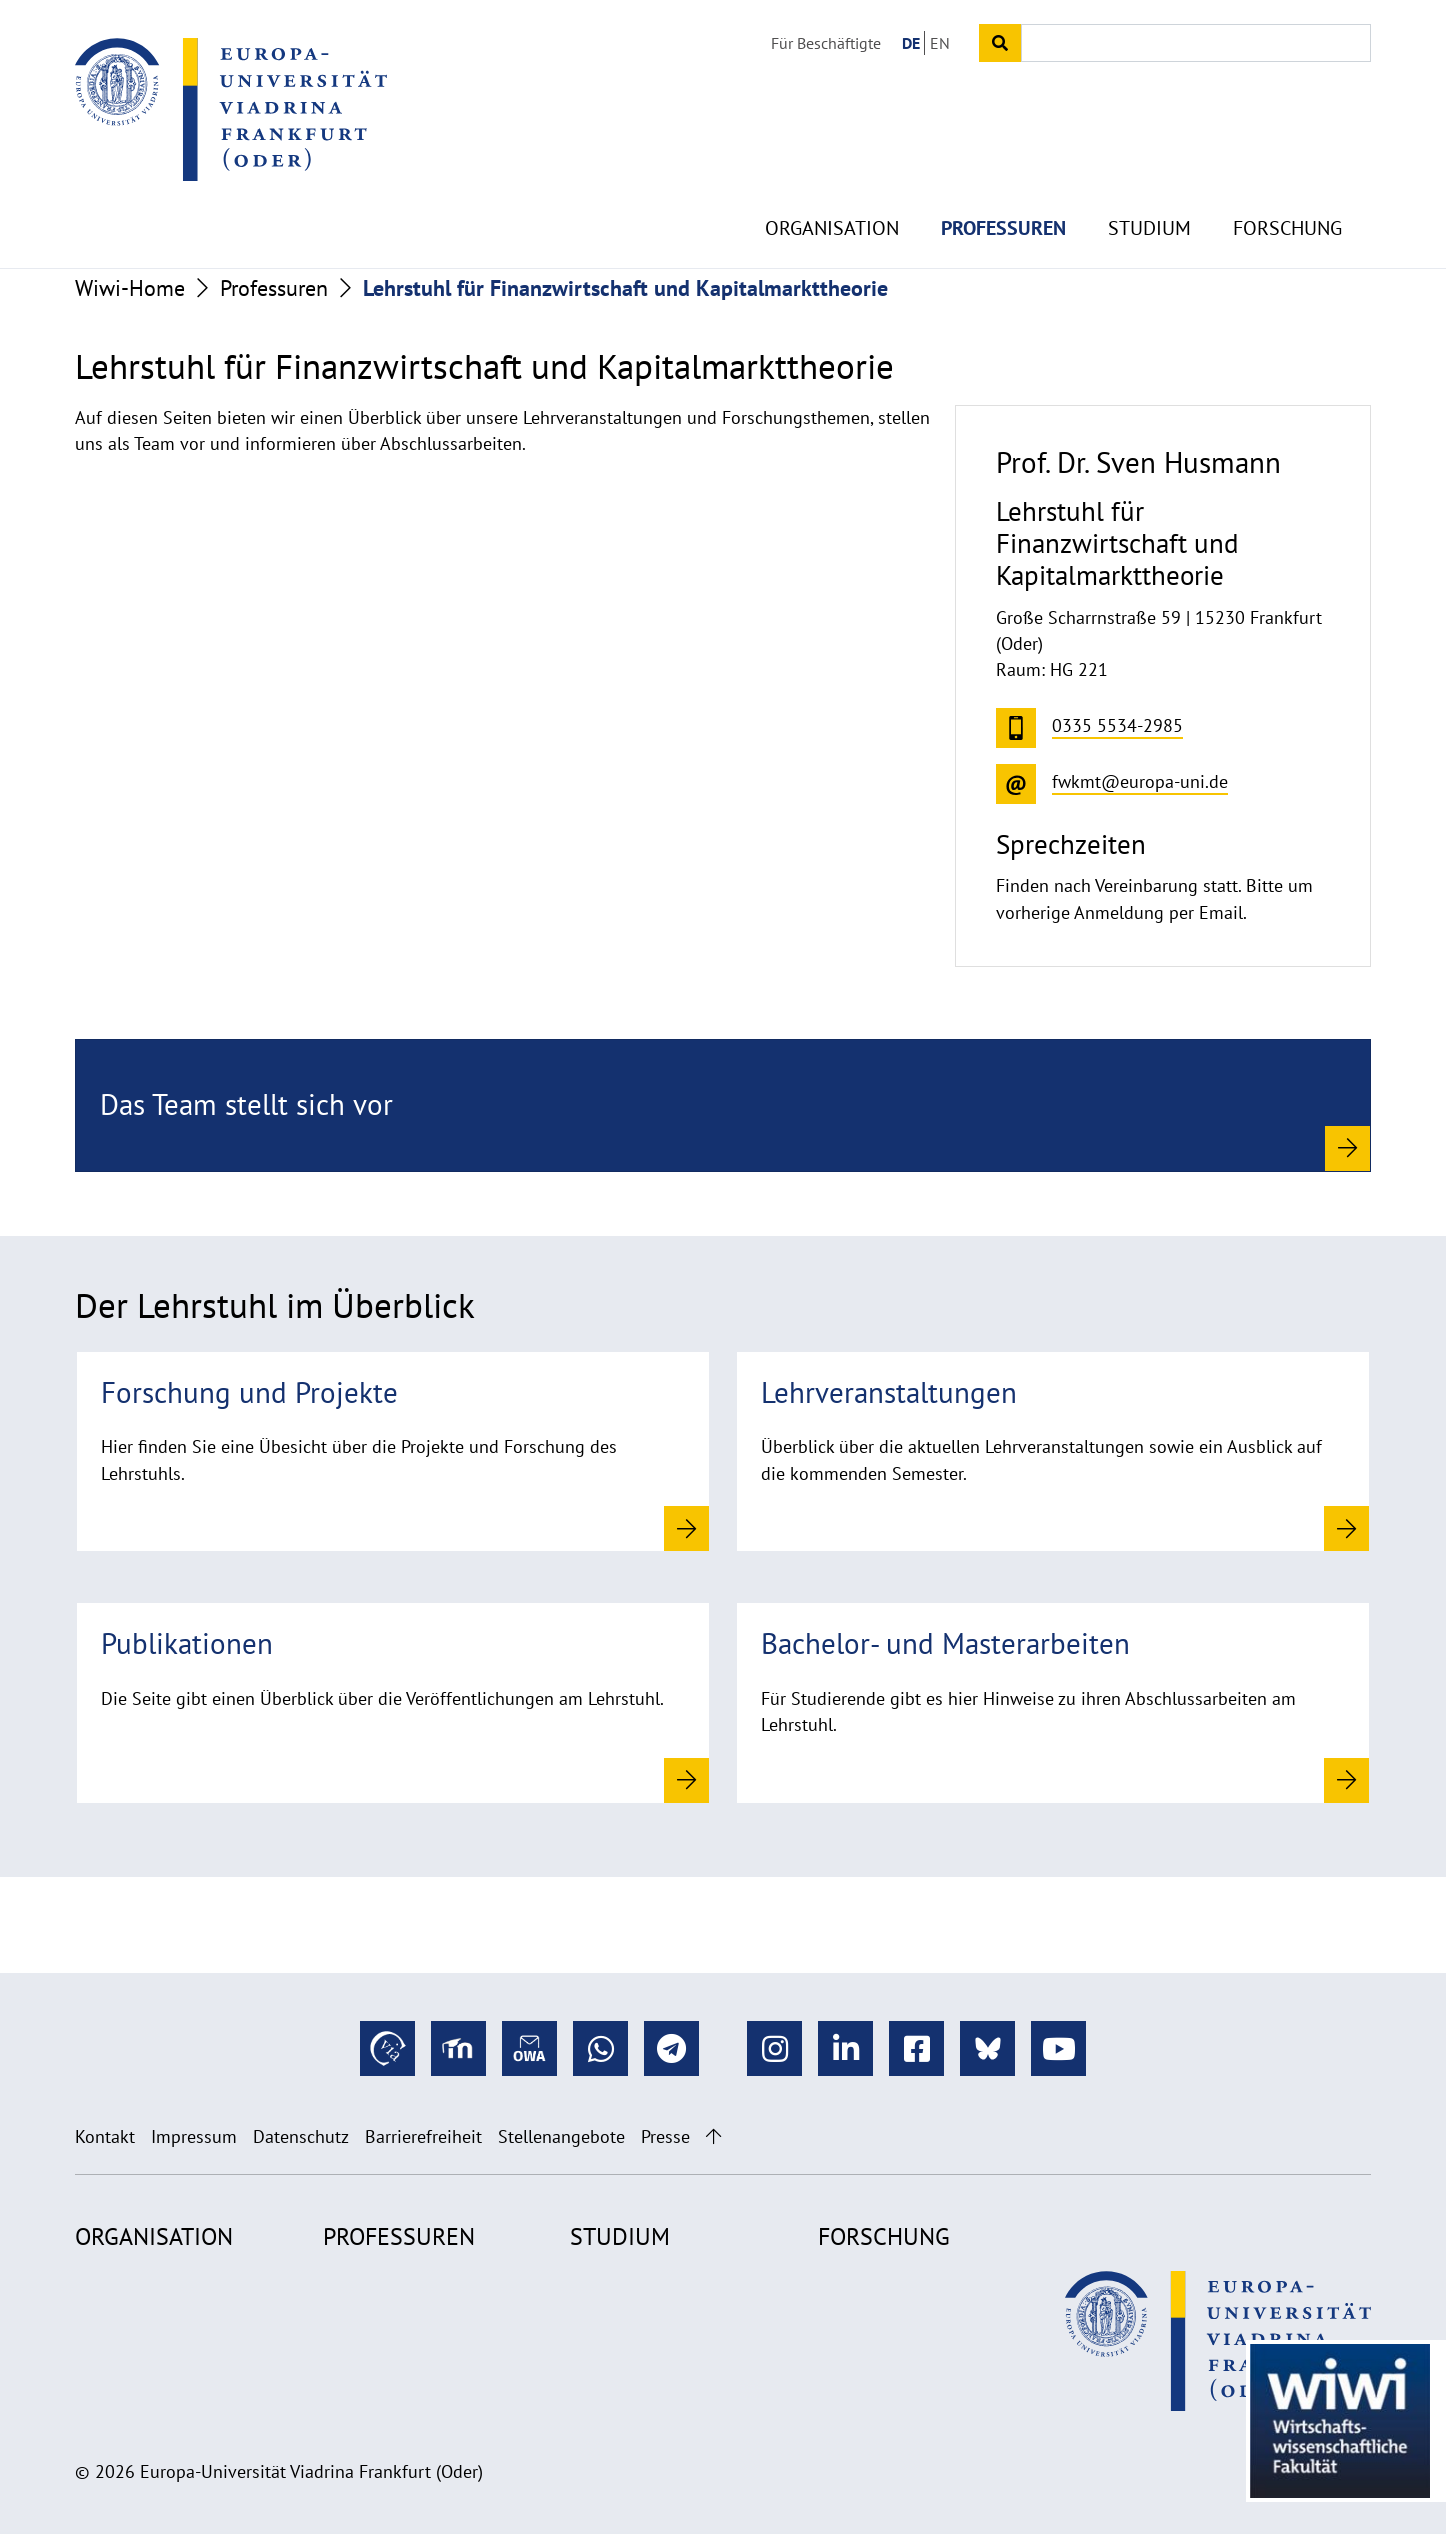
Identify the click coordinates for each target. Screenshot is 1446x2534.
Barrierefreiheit (423, 2136)
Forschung (1287, 180)
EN (940, 43)
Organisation (832, 180)
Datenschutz (301, 2136)
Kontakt (105, 2136)
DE (911, 43)
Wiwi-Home (130, 288)
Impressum (194, 2136)
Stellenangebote (561, 2136)
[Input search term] (1196, 43)
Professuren (1003, 180)
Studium (1149, 180)
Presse (665, 2136)
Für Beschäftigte (826, 43)
